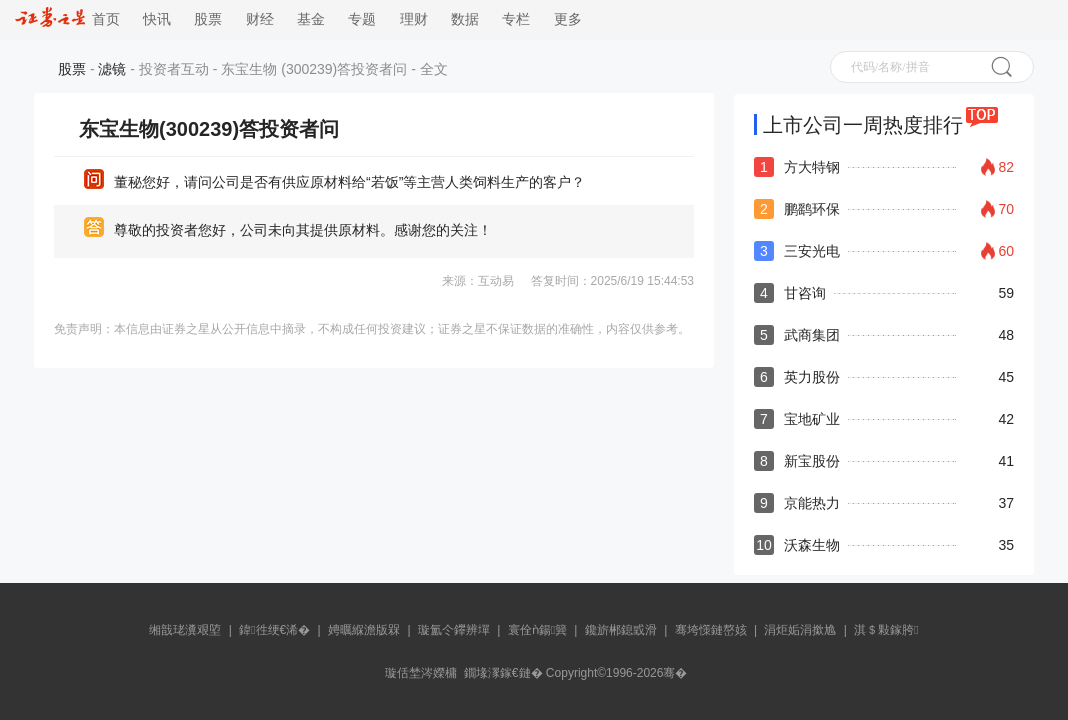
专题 (362, 19)
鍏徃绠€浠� (274, 630)
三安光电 (812, 251)
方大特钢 (812, 167)
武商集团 (812, 335)
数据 (465, 19)
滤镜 (112, 69)
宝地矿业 (812, 419)
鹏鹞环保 (812, 209)
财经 (260, 19)
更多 (568, 19)
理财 (414, 19)
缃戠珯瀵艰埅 (185, 630)
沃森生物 (812, 545)
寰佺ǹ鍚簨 (537, 630)
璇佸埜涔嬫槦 (421, 673)
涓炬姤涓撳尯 (800, 630)
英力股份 (812, 377)
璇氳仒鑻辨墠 (454, 630)
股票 (208, 19)
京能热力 (812, 503)
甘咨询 (805, 293)
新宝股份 (812, 461)
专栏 (516, 19)
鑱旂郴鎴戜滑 (621, 630)
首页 (67, 19)
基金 (311, 19)
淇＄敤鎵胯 (886, 630)
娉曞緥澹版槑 (364, 630)
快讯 (157, 19)
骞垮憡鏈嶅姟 (711, 630)
